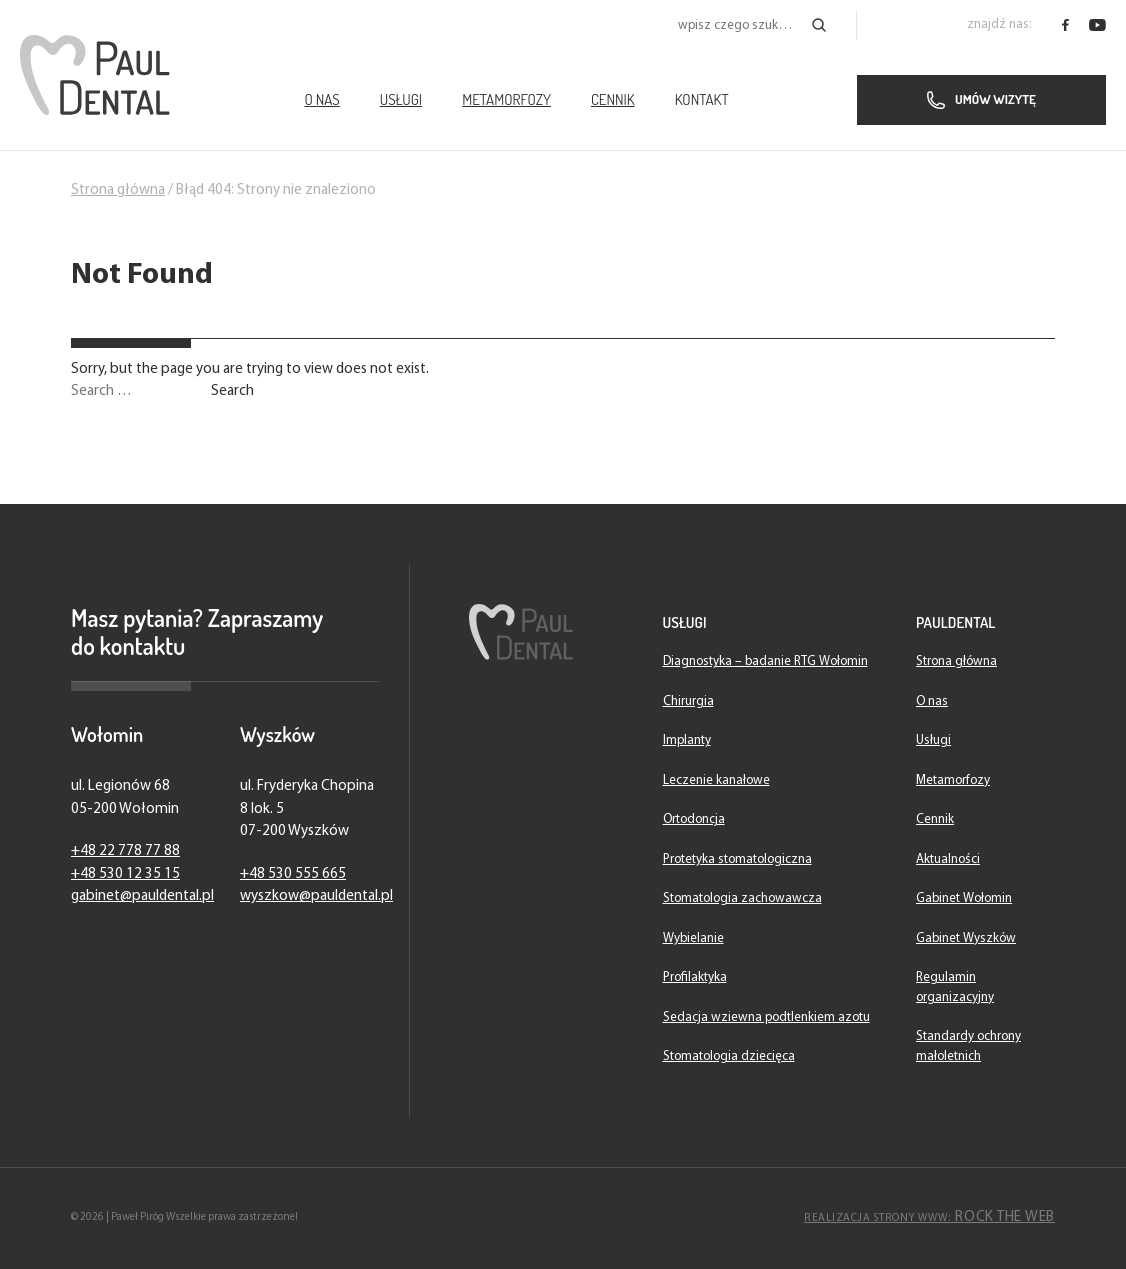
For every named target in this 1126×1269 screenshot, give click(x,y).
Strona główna (118, 190)
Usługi (401, 99)
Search (232, 391)
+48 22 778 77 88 (125, 851)
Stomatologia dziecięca (729, 1056)
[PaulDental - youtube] (1097, 25)
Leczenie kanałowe (716, 780)
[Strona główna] (95, 75)
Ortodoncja (694, 819)
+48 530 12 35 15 (125, 874)
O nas (321, 99)
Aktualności (948, 859)
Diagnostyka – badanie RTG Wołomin (765, 661)
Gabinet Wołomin (964, 898)
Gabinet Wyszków (966, 938)
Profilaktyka (695, 977)
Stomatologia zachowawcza (742, 898)
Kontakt (702, 99)
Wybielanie (693, 938)
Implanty (687, 740)
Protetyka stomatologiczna (737, 859)
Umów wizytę (981, 100)
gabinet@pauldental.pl (142, 896)
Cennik (613, 99)
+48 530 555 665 (293, 874)
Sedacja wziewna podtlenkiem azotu (766, 1017)
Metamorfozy (506, 99)
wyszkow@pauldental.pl (316, 896)
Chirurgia (688, 701)
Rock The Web (929, 1217)
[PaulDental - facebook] (1065, 25)
